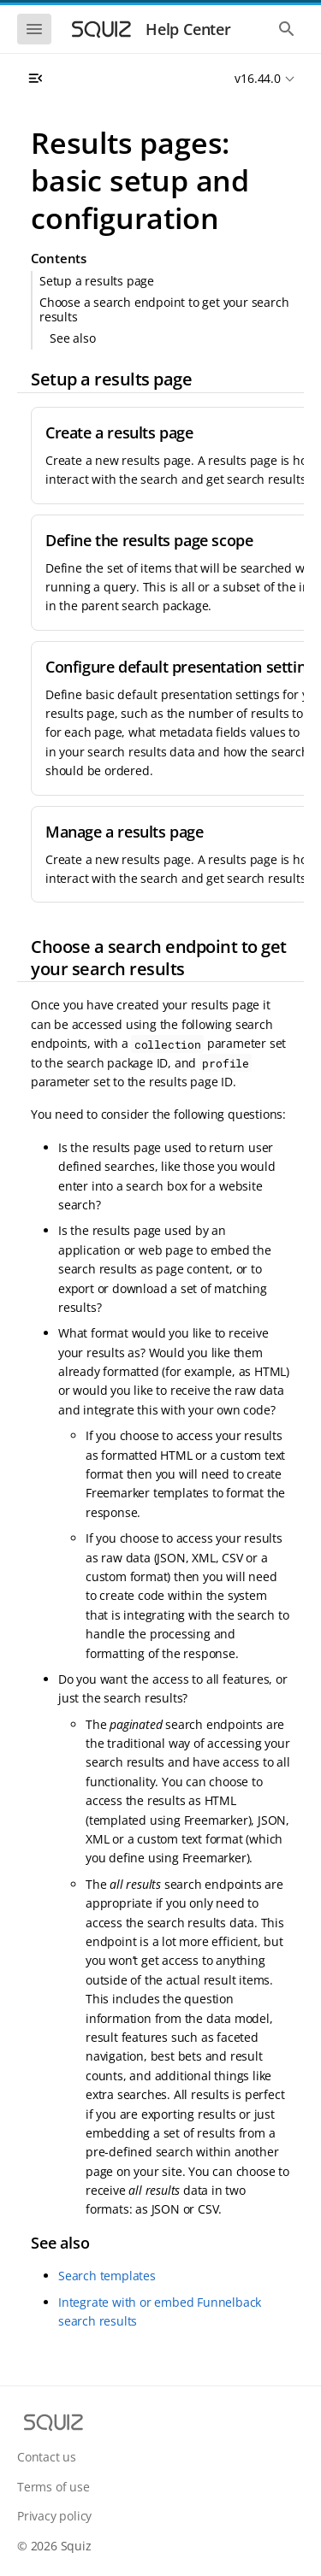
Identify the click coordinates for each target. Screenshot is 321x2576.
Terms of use (53, 2487)
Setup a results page (96, 281)
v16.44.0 (257, 78)
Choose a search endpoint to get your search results (163, 309)
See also (72, 338)
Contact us (46, 2457)
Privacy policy (54, 2516)
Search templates (107, 2275)
